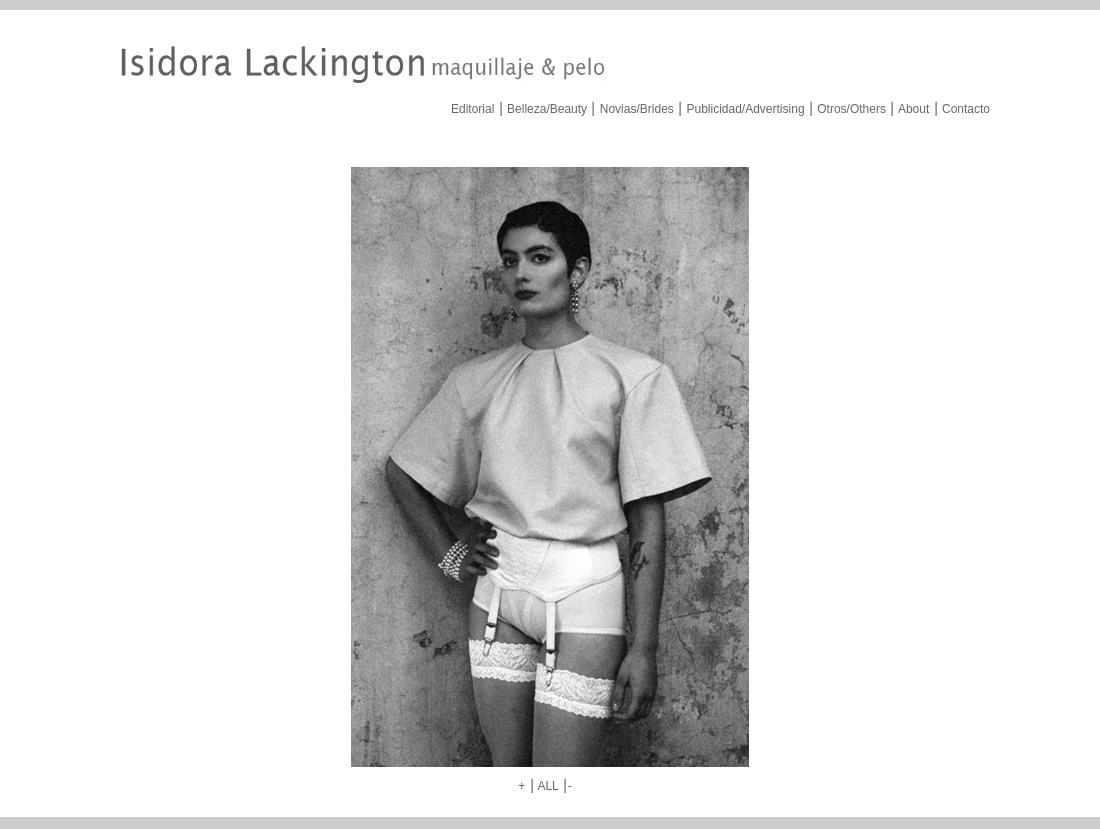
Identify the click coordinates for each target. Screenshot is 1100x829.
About (913, 109)
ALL (547, 786)
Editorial (472, 109)
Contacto (966, 109)
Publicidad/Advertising (745, 109)
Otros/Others (851, 109)
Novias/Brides (637, 109)
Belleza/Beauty (547, 109)
